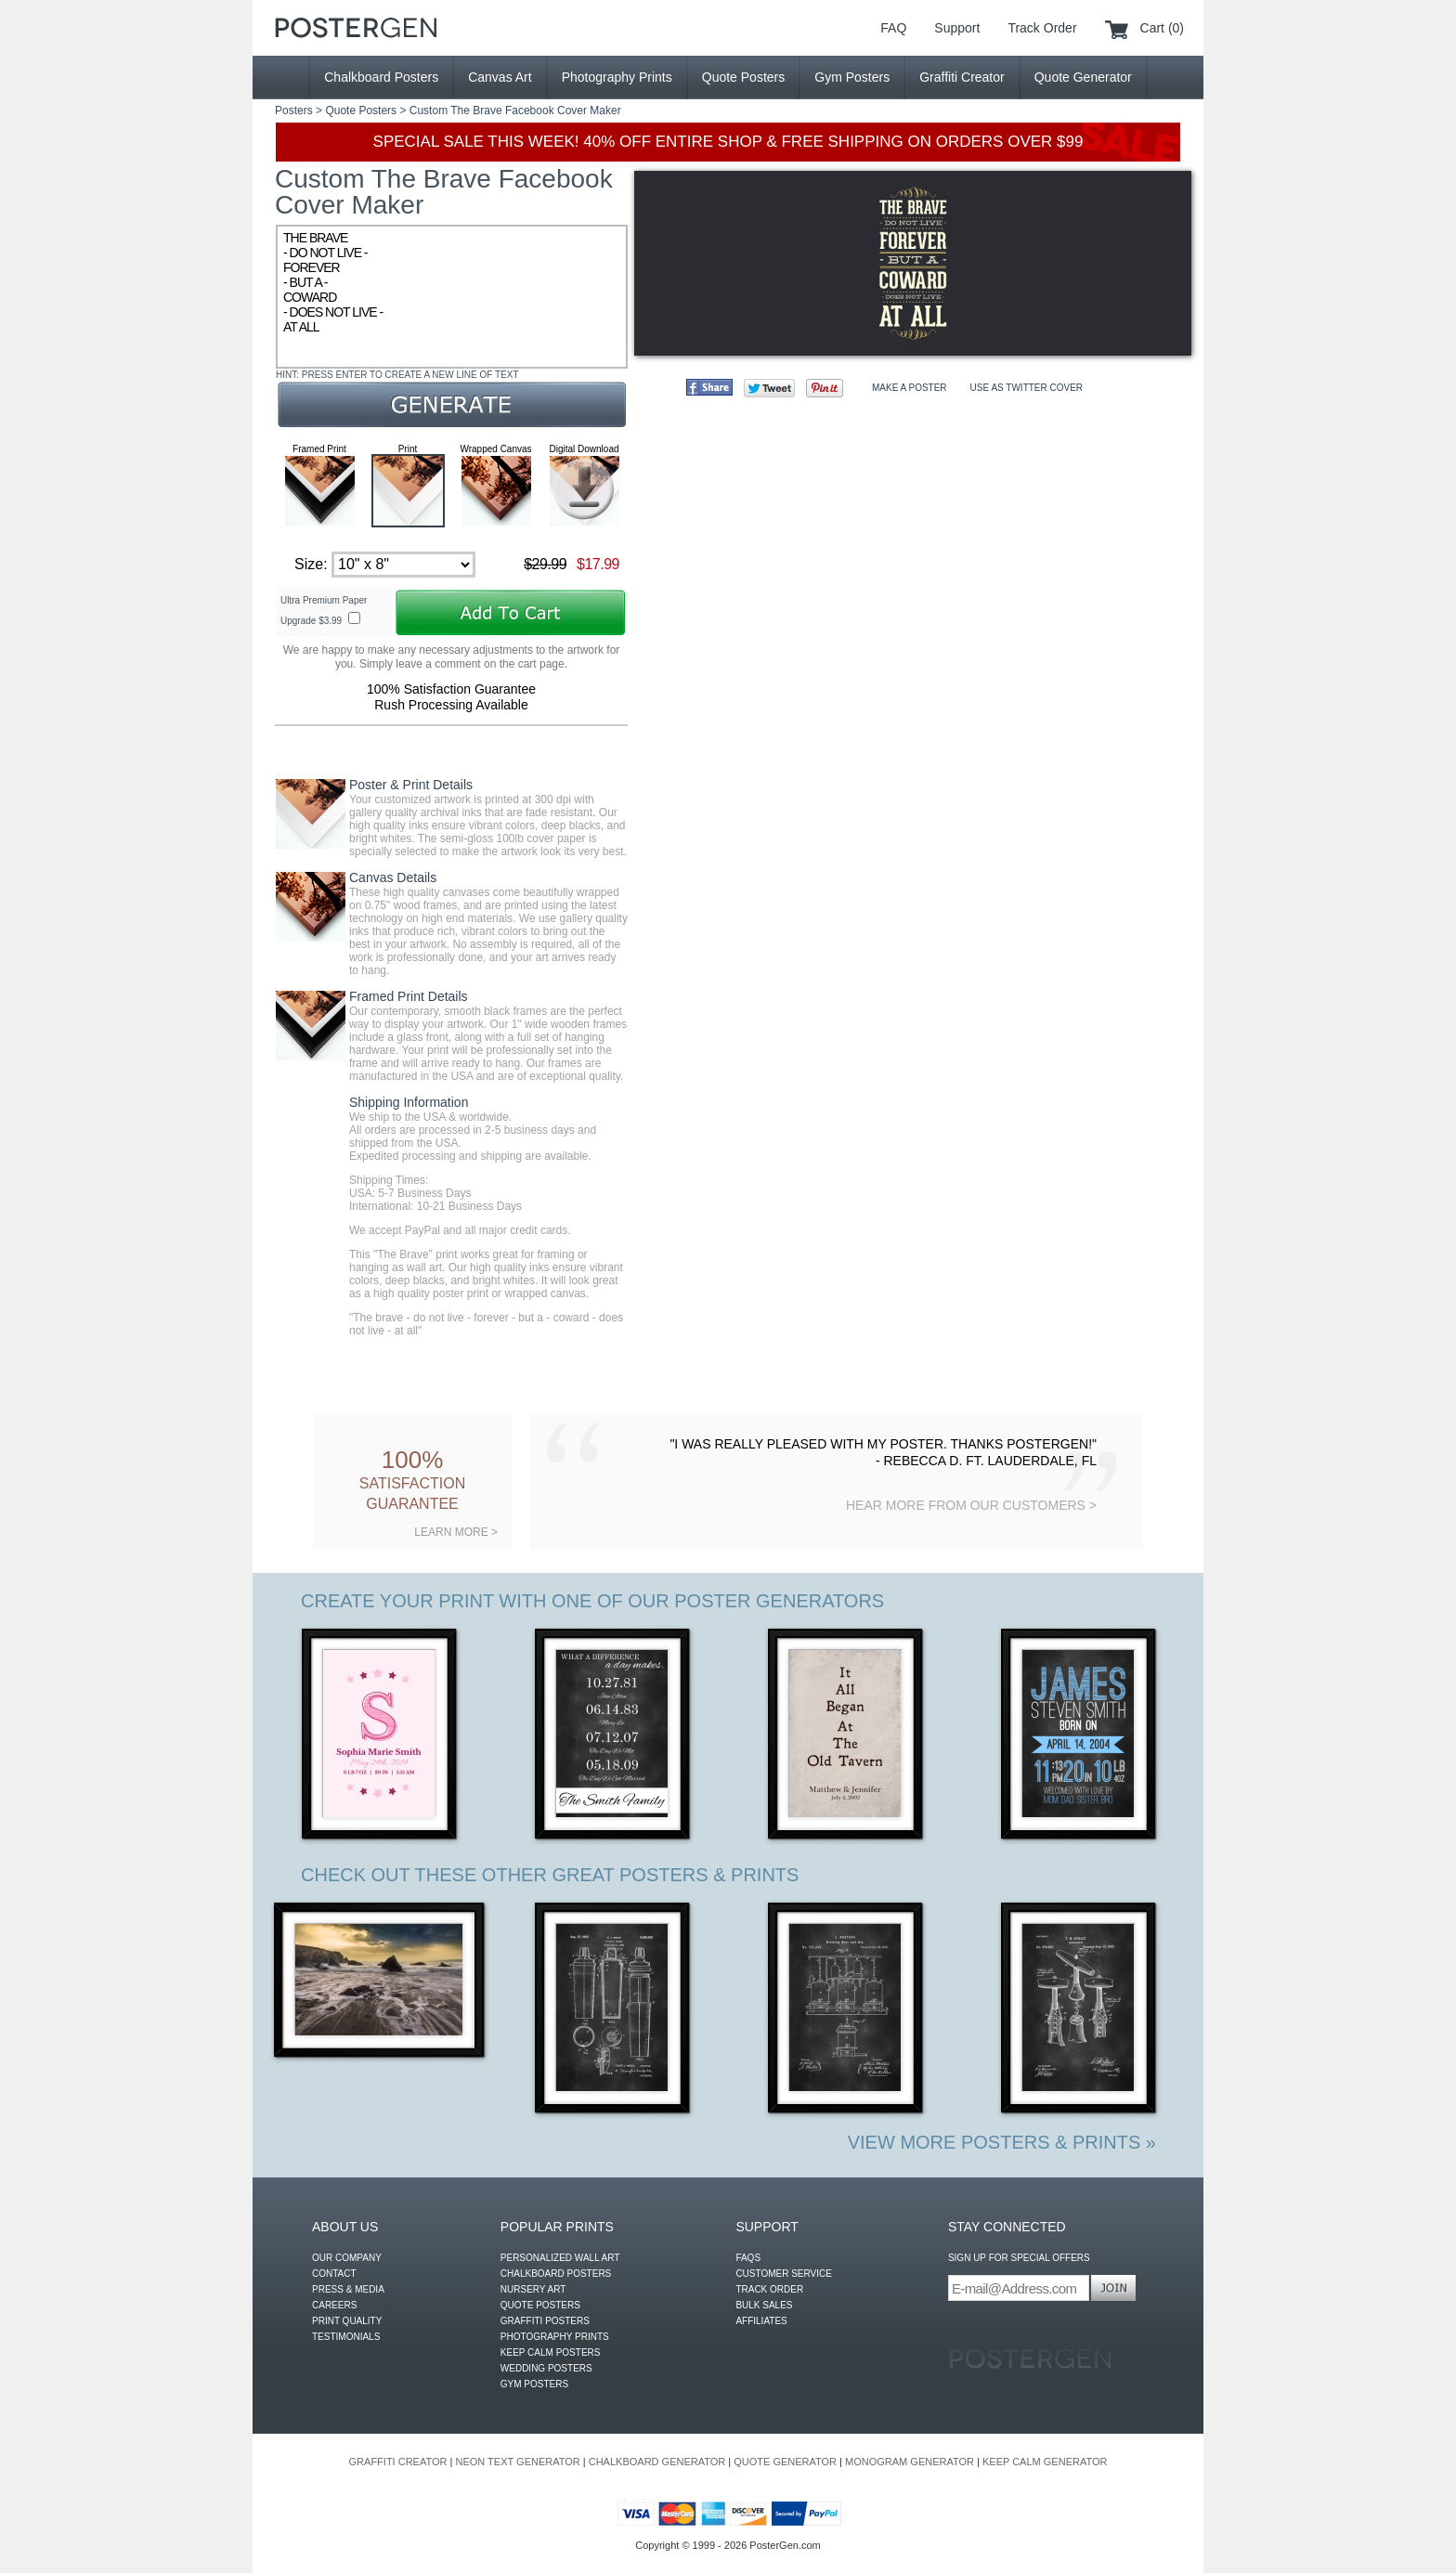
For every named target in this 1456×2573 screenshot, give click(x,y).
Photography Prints (617, 77)
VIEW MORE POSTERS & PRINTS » (1002, 2142)
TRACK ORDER (769, 2289)
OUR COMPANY (347, 2258)
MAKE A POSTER (909, 388)
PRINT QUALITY (347, 2321)
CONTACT (334, 2273)
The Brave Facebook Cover (518, 110)
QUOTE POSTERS (540, 2305)
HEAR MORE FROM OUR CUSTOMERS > (971, 1505)
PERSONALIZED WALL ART (560, 2258)
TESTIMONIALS (346, 2337)
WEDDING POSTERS (546, 2368)
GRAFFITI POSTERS (545, 2321)
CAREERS (334, 2305)
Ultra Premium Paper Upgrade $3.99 (323, 610)
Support (957, 27)
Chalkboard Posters (381, 77)
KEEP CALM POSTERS (550, 2352)
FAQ (893, 27)
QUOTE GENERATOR (785, 2461)
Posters (294, 110)
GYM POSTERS (534, 2384)
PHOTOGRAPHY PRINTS (554, 2337)
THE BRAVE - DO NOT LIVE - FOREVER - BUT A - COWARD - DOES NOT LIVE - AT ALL (452, 297)
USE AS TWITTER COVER (1027, 388)
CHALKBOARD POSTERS (555, 2273)
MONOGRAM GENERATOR (909, 2461)
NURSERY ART (533, 2289)
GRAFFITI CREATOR (398, 2461)
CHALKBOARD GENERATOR (657, 2461)
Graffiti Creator (962, 77)
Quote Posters (744, 77)
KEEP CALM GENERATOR (1044, 2461)
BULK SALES (763, 2305)
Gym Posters (852, 77)
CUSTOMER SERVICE (783, 2273)
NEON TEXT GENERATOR (517, 2461)
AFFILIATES (760, 2321)
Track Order (1042, 27)
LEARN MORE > (456, 1532)
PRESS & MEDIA (348, 2289)
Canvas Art (499, 77)
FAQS (747, 2258)
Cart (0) (1162, 27)
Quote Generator (1083, 77)
